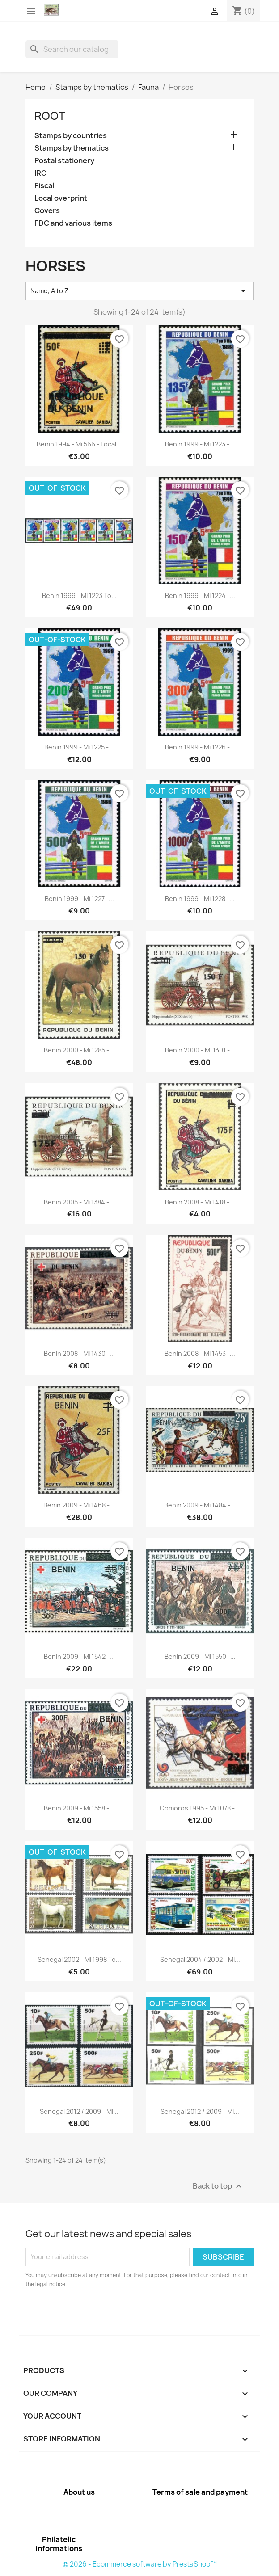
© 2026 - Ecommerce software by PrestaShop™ (140, 2564)
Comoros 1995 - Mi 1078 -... (200, 1808)
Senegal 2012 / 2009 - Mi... (79, 2111)
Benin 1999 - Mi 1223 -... (200, 444)
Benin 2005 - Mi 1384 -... (79, 1202)
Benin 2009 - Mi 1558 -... (79, 1808)
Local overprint (60, 198)
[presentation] (100, 2313)
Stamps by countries (70, 135)
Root (49, 115)
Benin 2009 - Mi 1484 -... (200, 1505)
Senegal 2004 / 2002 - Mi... (200, 1959)
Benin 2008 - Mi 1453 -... (200, 1353)
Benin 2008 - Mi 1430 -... (79, 1353)
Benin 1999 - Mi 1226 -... (200, 747)
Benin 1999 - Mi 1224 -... (200, 595)
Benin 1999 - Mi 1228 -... (200, 898)
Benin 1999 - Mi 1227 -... (79, 898)
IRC (40, 173)
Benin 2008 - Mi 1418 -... (200, 1202)
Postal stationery (64, 160)
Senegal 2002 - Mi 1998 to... (79, 1959)
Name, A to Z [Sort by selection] (139, 291)
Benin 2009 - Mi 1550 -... (200, 1656)
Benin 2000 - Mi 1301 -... (200, 1050)
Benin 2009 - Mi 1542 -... (79, 1656)
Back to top (218, 2186)
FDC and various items (73, 223)
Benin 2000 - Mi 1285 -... (79, 1050)
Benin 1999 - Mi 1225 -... (79, 747)
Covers (47, 210)
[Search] (71, 49)
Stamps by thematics (71, 148)
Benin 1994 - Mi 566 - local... (79, 444)
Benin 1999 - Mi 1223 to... (79, 595)
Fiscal (44, 185)
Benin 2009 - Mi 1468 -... (79, 1505)
